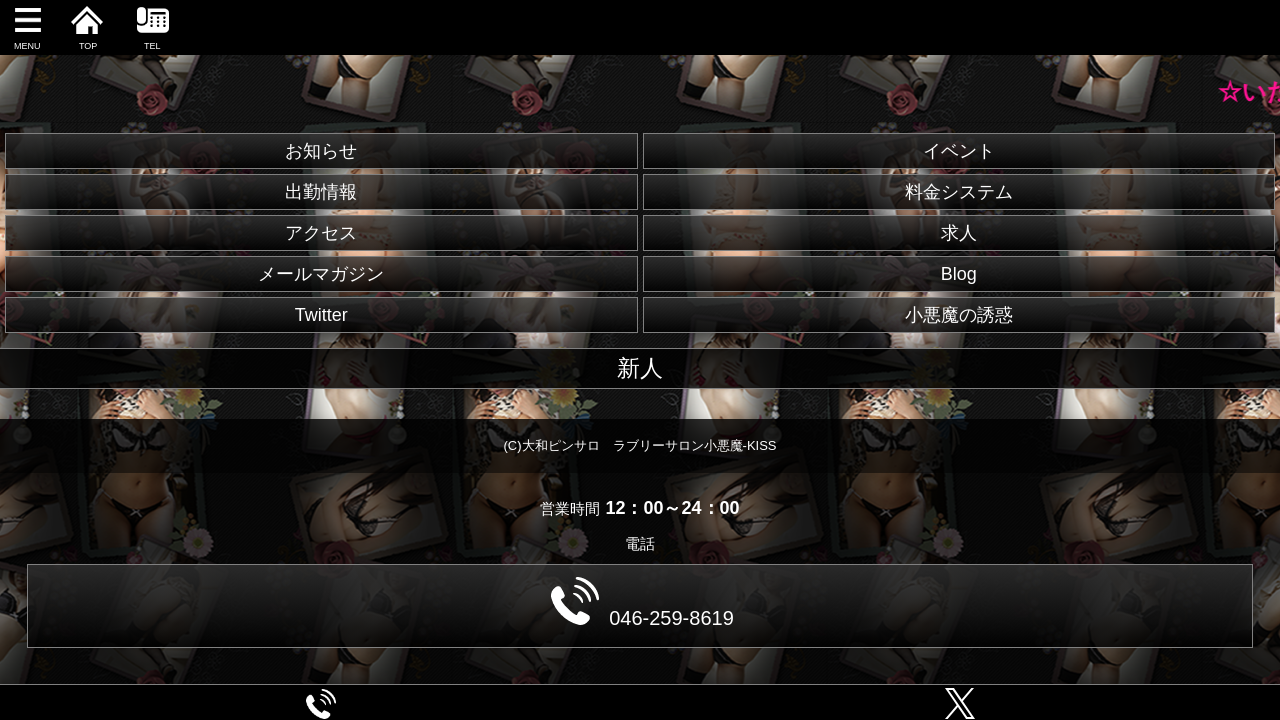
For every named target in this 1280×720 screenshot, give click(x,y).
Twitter (321, 315)
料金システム (959, 192)
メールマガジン (321, 274)
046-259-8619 (642, 603)
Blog (959, 274)
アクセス (321, 233)
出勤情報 (321, 192)
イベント (959, 151)
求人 (959, 233)
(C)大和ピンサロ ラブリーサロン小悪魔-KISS (640, 445)
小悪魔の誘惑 (959, 315)
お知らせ (321, 151)
